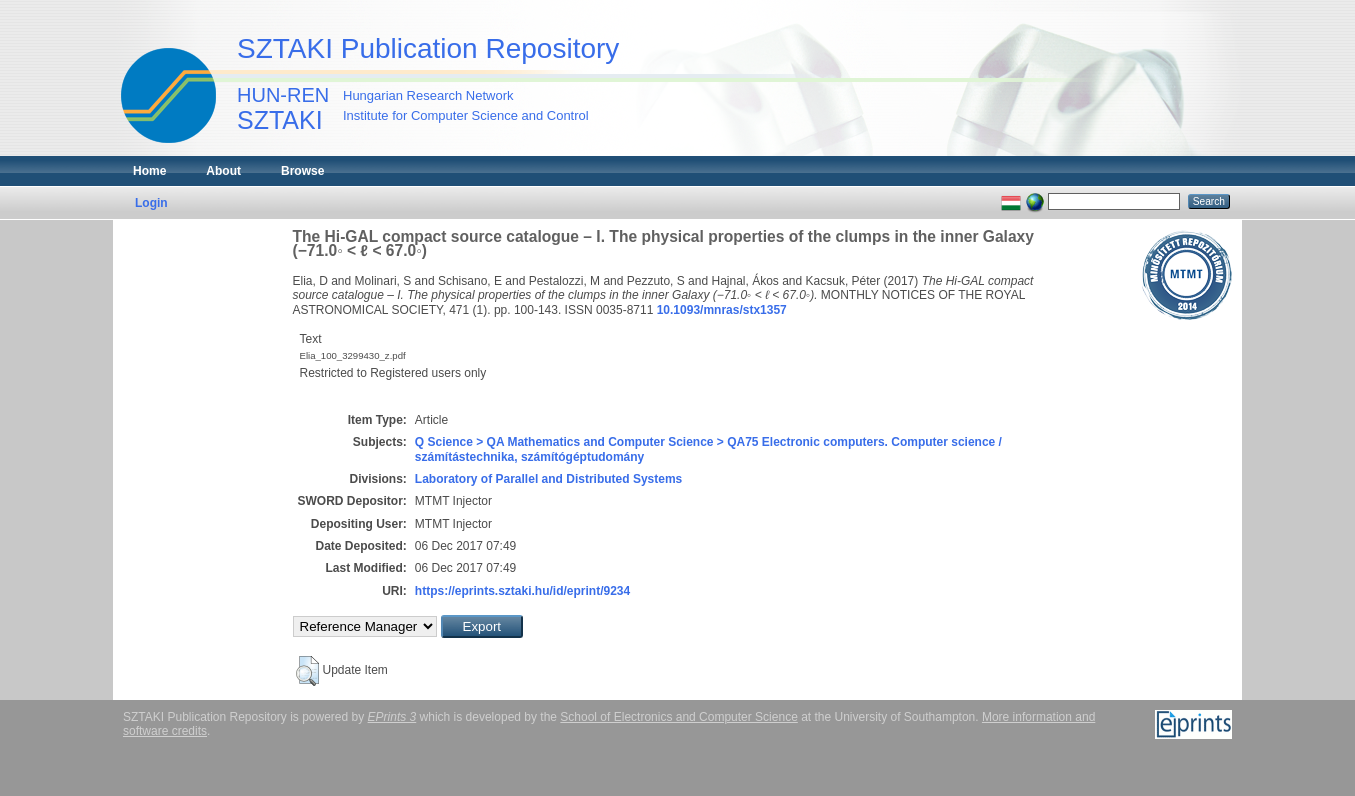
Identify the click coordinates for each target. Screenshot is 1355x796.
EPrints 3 (392, 717)
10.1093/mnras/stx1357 (722, 310)
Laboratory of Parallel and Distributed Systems (548, 479)
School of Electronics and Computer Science (678, 717)
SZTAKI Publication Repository (428, 48)
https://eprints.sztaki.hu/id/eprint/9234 (522, 591)
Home (149, 171)
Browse (302, 171)
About (223, 171)
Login (151, 203)
